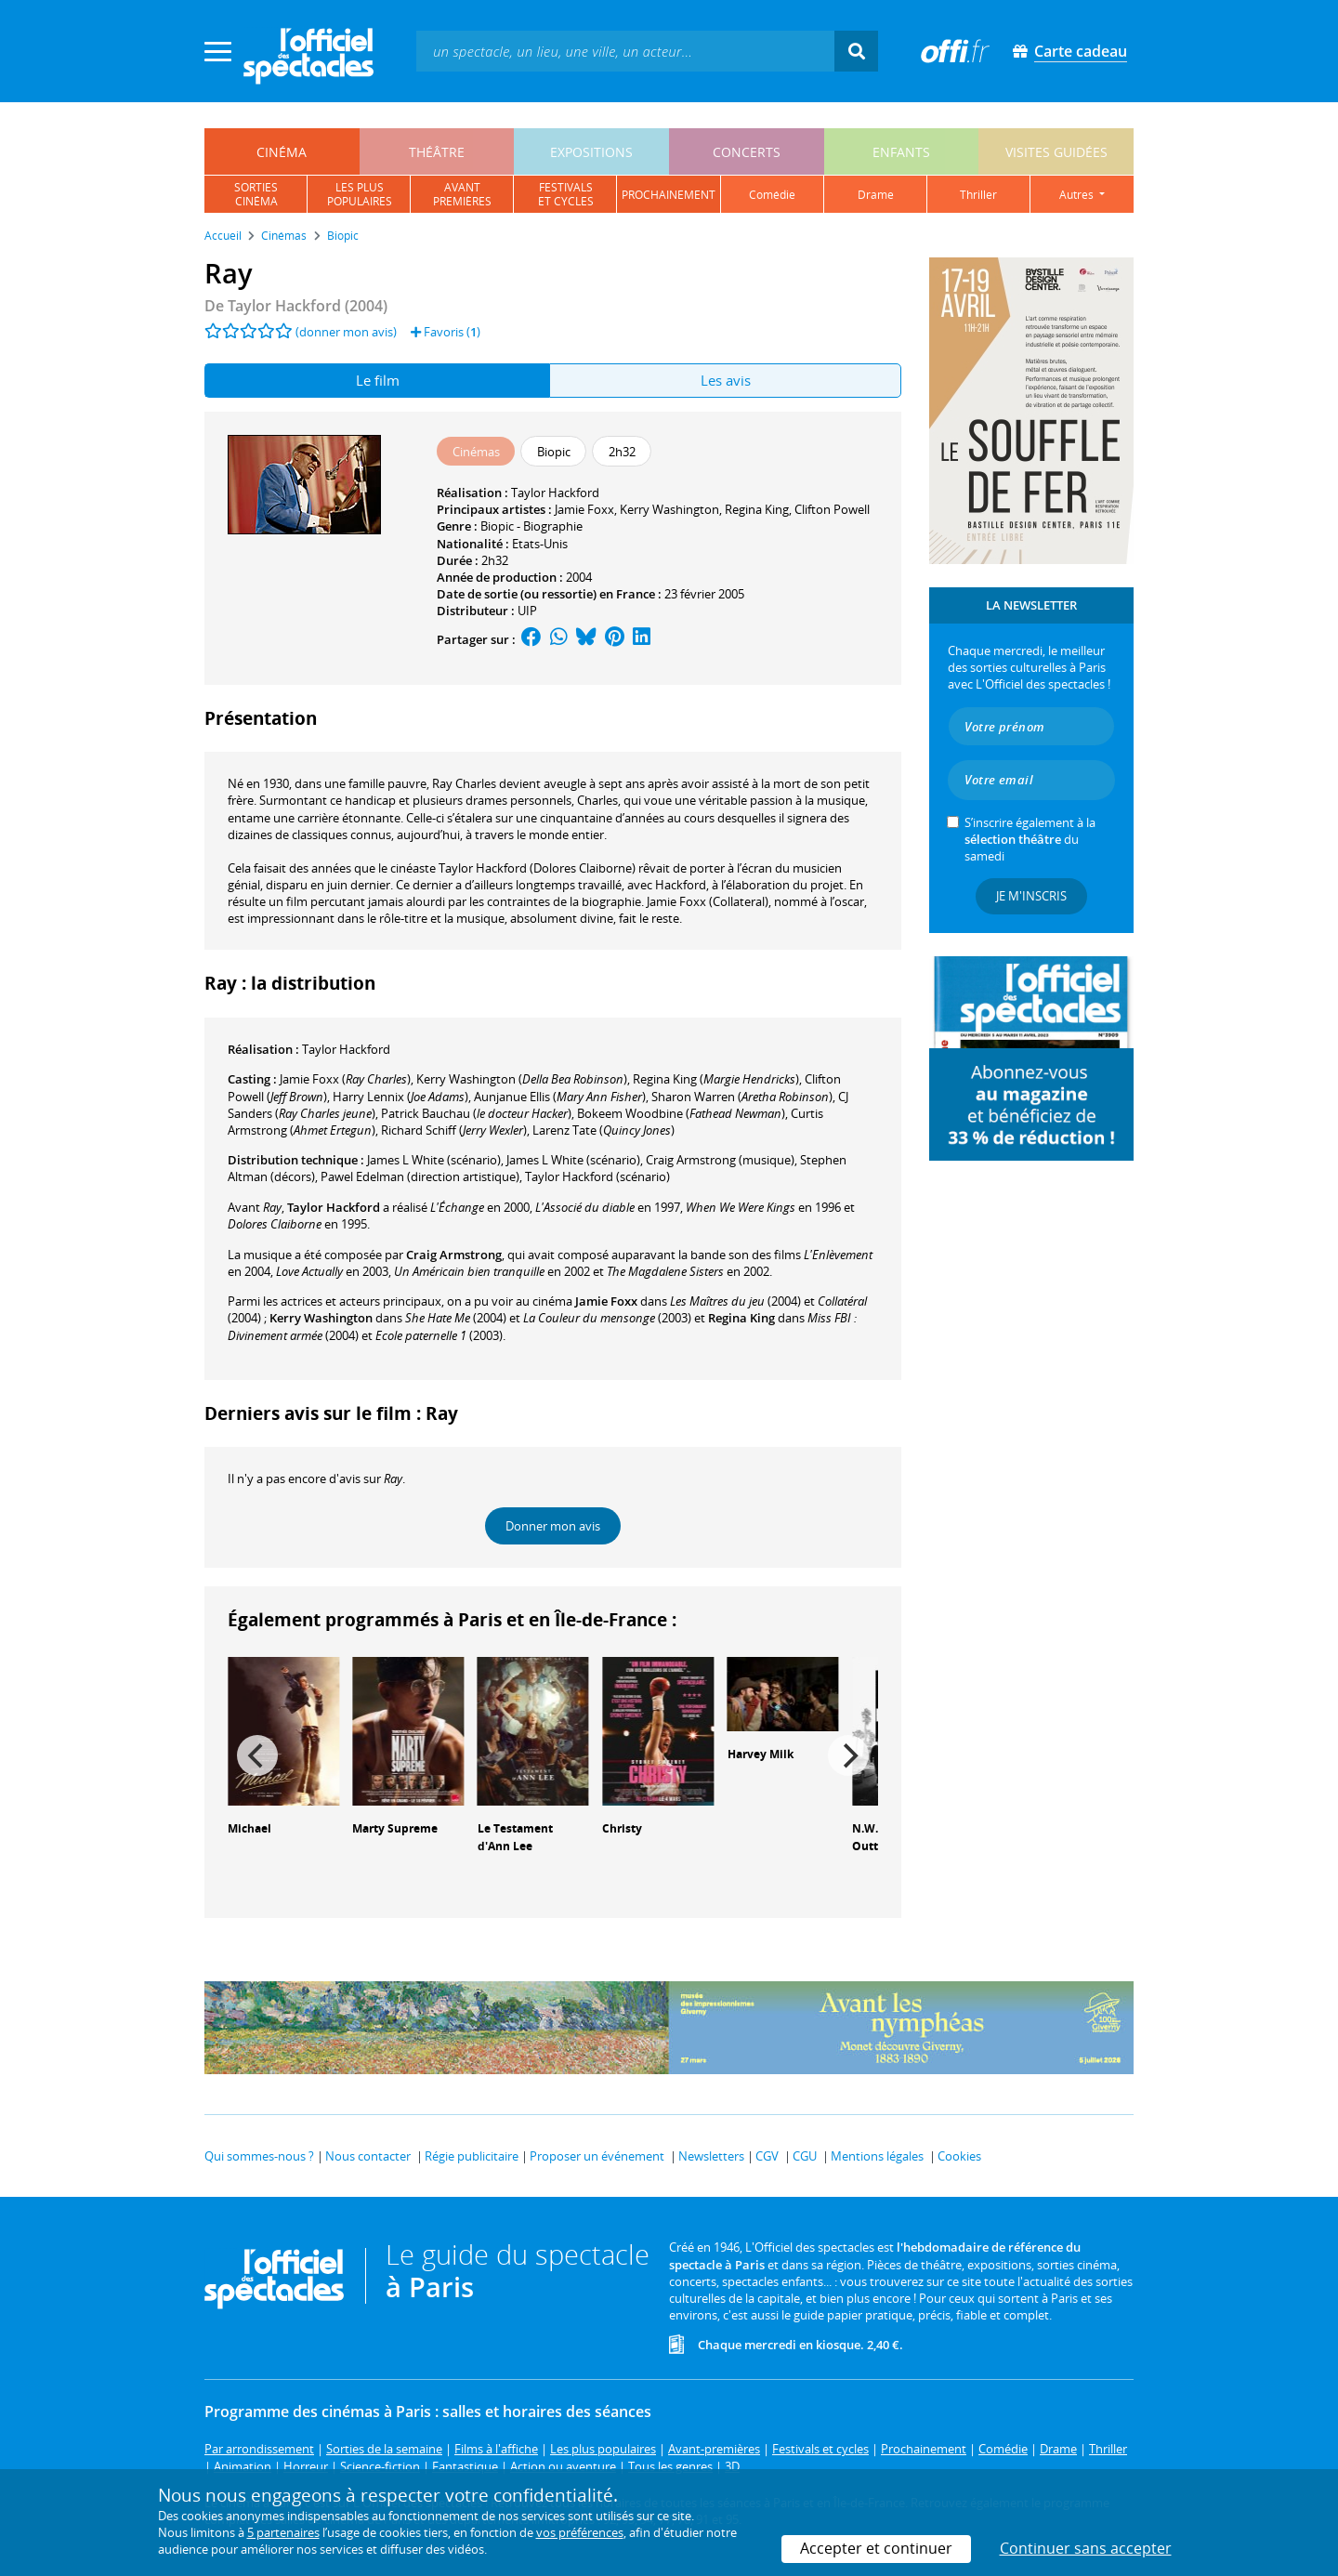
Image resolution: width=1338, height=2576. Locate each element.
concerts (746, 152)
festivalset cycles (566, 194)
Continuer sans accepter (1086, 2548)
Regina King (757, 509)
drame (876, 195)
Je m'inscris (1031, 895)
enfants (901, 152)
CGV (767, 2156)
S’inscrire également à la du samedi (1029, 839)
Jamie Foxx (584, 509)
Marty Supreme (395, 1828)
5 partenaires (283, 2532)
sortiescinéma (256, 194)
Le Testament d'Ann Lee (515, 1837)
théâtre (437, 152)
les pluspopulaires (359, 194)
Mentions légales (877, 2156)
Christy (622, 1828)
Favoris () (445, 331)
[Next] (848, 1755)
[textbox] (625, 51)
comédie (772, 195)
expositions (591, 152)
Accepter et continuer (876, 2548)
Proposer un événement (597, 2156)
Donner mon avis (552, 1526)
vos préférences (579, 2532)
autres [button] (1077, 195)
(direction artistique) (420, 1176)
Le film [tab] (378, 380)
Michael (249, 1828)
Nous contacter (368, 2156)
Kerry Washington (669, 509)
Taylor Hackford (555, 492)
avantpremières (462, 194)
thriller (978, 195)
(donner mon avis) (346, 331)
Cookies (959, 2156)
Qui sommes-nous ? (259, 2156)
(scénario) (597, 1176)
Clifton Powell (832, 509)
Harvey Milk (761, 1754)
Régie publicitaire (471, 2156)
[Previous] (257, 1755)
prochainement (668, 195)
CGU (805, 2156)
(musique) (720, 1159)
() (345, 1079)
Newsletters (711, 2156)
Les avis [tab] (726, 380)
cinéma (281, 152)
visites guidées (1056, 152)
